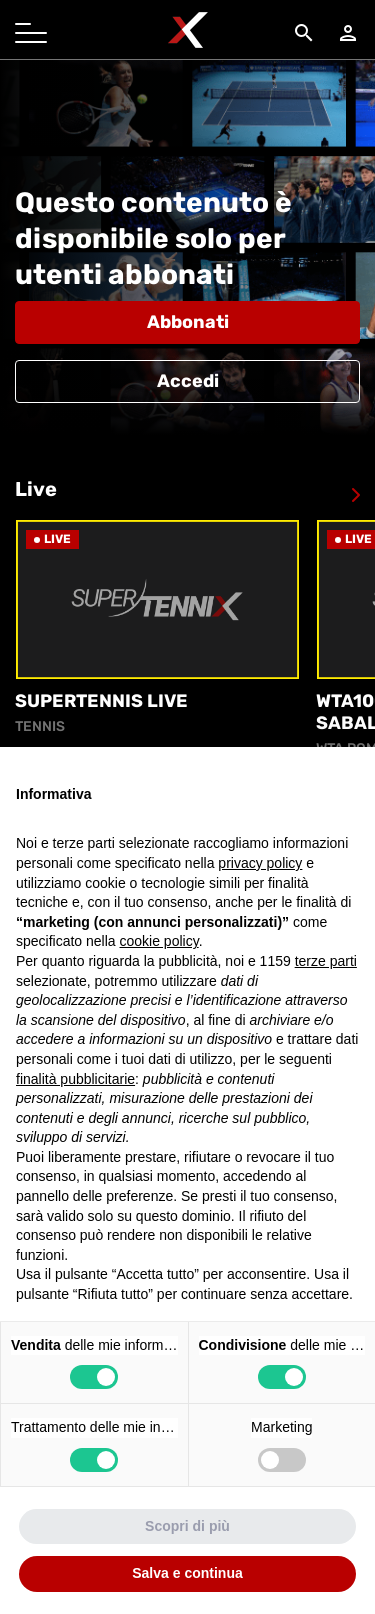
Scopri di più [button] (187, 1526)
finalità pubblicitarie (75, 1079)
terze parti (326, 961)
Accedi (188, 381)
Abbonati (188, 322)
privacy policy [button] (260, 863)
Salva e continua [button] (187, 1573)
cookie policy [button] (159, 941)
